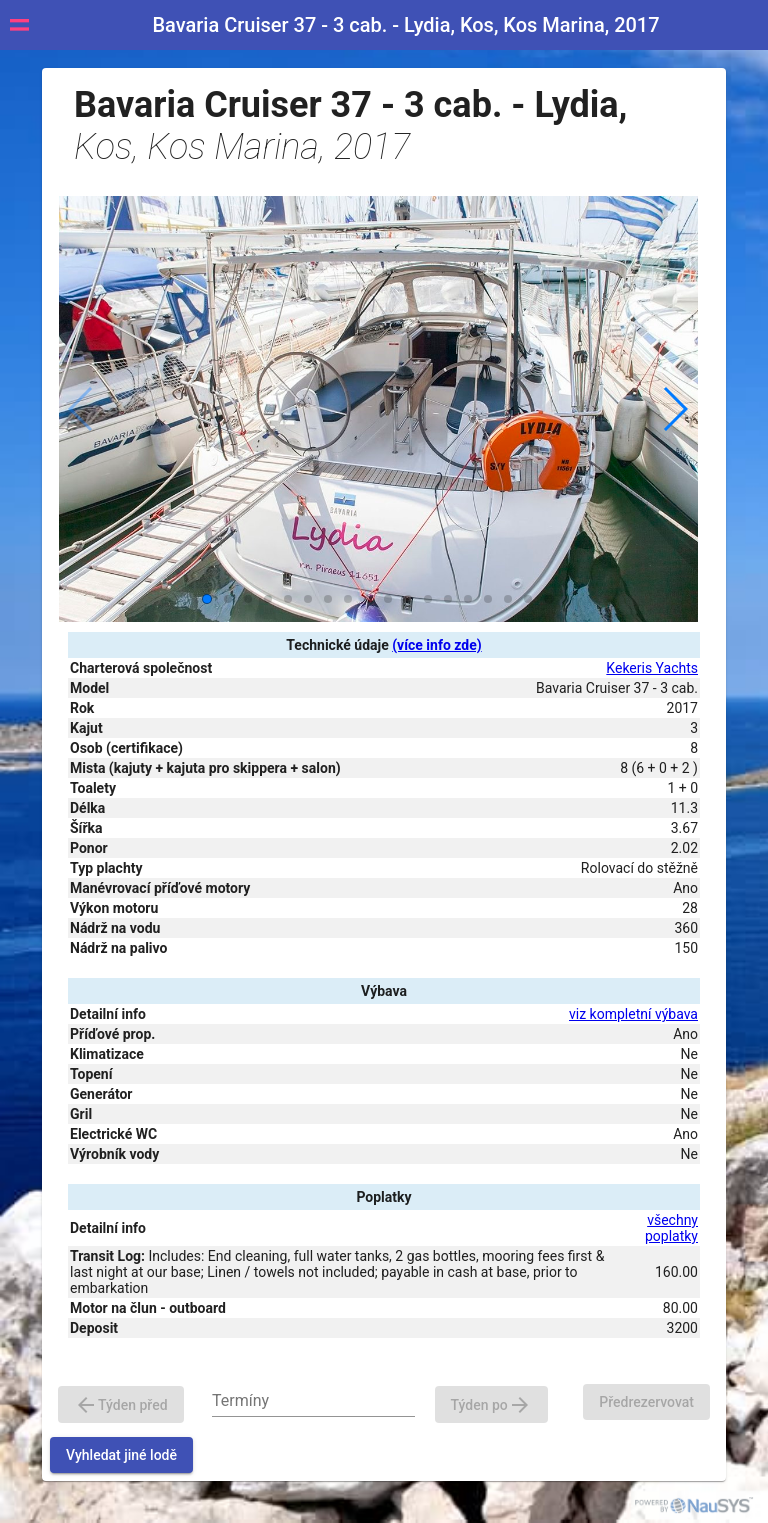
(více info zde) (436, 645)
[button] (674, 409)
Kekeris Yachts (652, 668)
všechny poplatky (671, 1228)
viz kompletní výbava (633, 1014)
